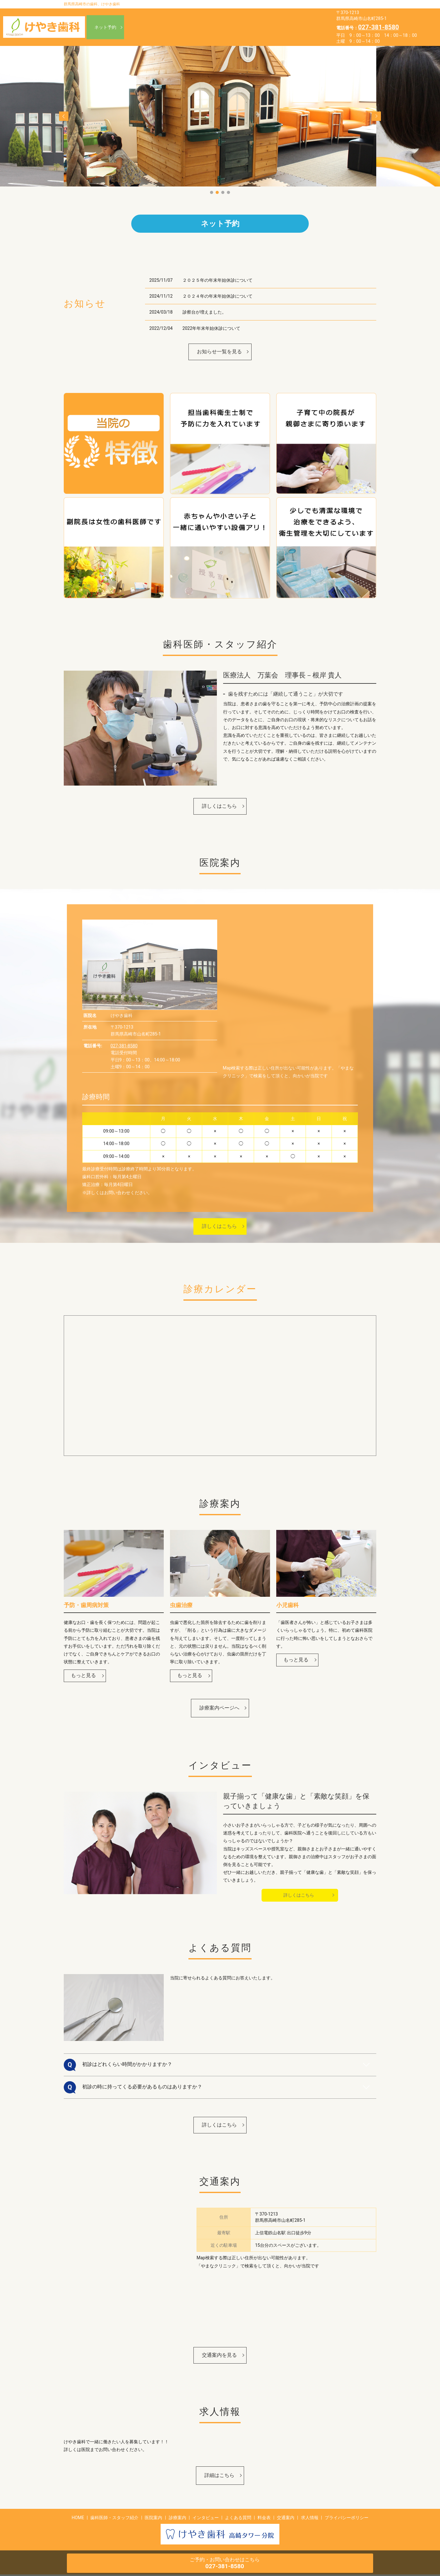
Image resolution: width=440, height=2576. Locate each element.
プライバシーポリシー (346, 2519)
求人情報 (223, 36)
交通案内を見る (219, 2357)
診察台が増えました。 (204, 313)
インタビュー (228, 26)
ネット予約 (105, 27)
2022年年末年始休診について (211, 329)
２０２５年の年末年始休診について (217, 281)
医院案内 (283, 16)
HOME (189, 16)
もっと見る (83, 1677)
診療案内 (191, 26)
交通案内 (191, 36)
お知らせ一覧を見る (219, 353)
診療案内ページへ (219, 1709)
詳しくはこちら (219, 808)
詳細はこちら (219, 2477)
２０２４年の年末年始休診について (217, 297)
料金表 (304, 26)
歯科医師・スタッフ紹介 (235, 16)
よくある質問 (270, 26)
